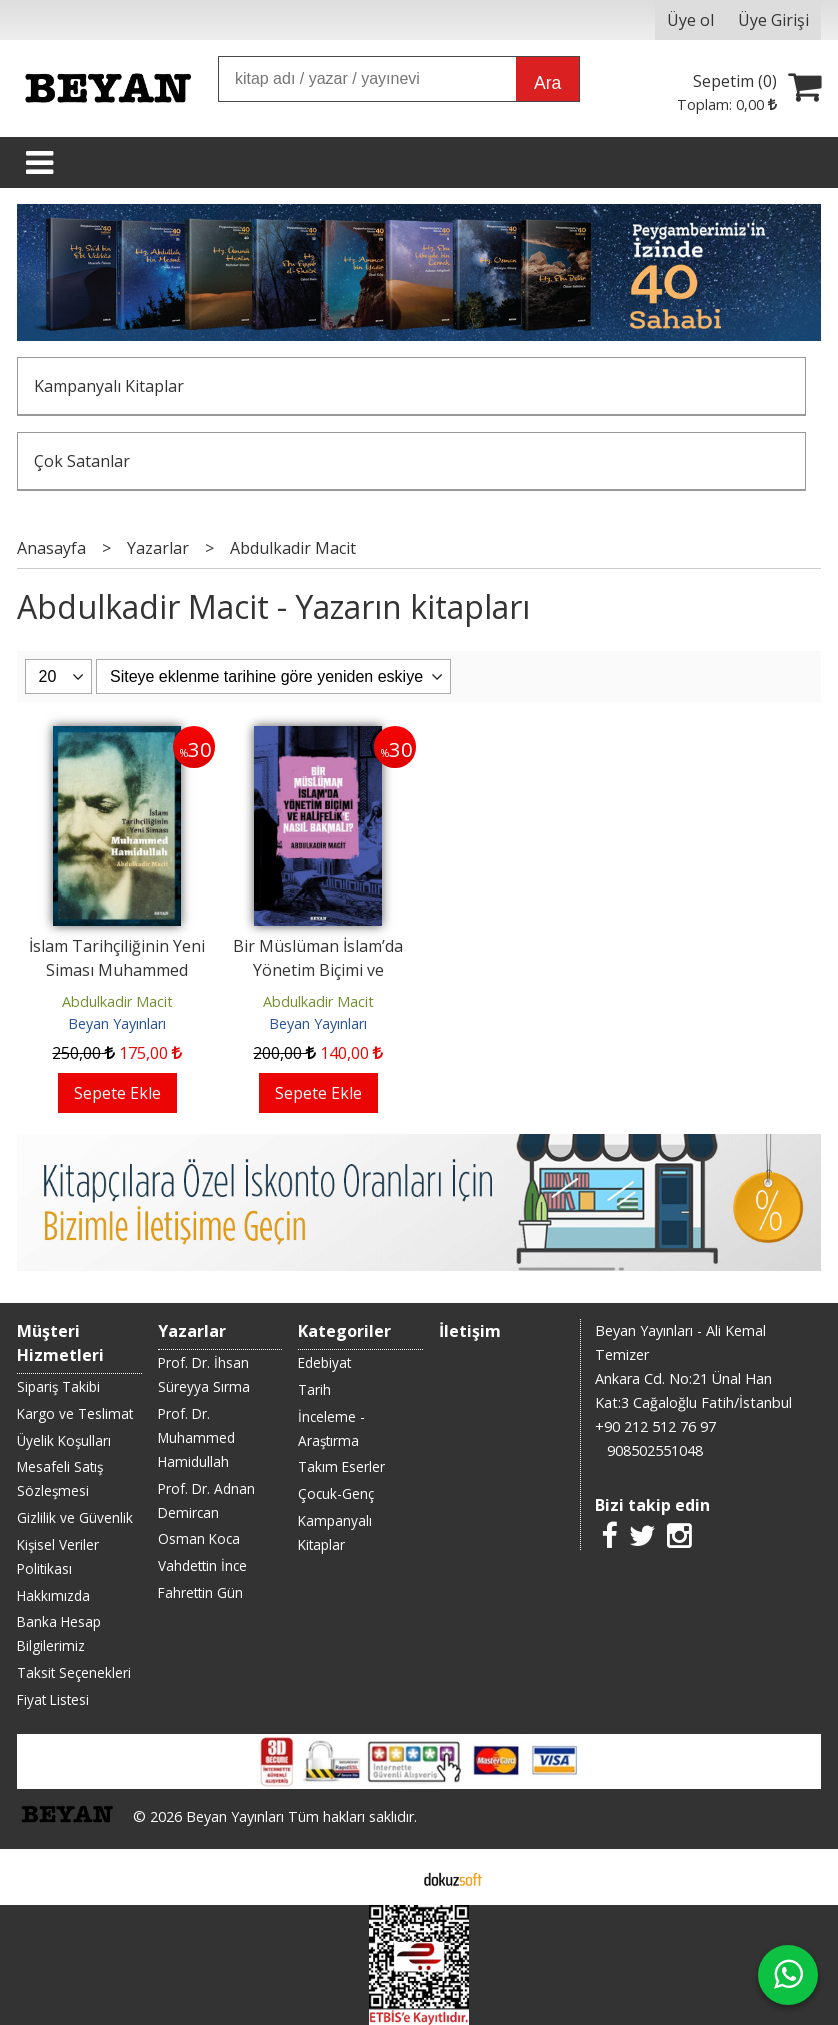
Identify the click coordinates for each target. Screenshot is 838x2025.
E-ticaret (387, 1877)
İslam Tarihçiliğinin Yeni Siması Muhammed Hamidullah (117, 970)
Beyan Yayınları (117, 1023)
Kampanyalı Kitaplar (109, 386)
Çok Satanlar (82, 461)
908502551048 (655, 1450)
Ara (547, 83)
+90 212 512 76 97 (655, 1426)
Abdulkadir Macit (117, 1001)
